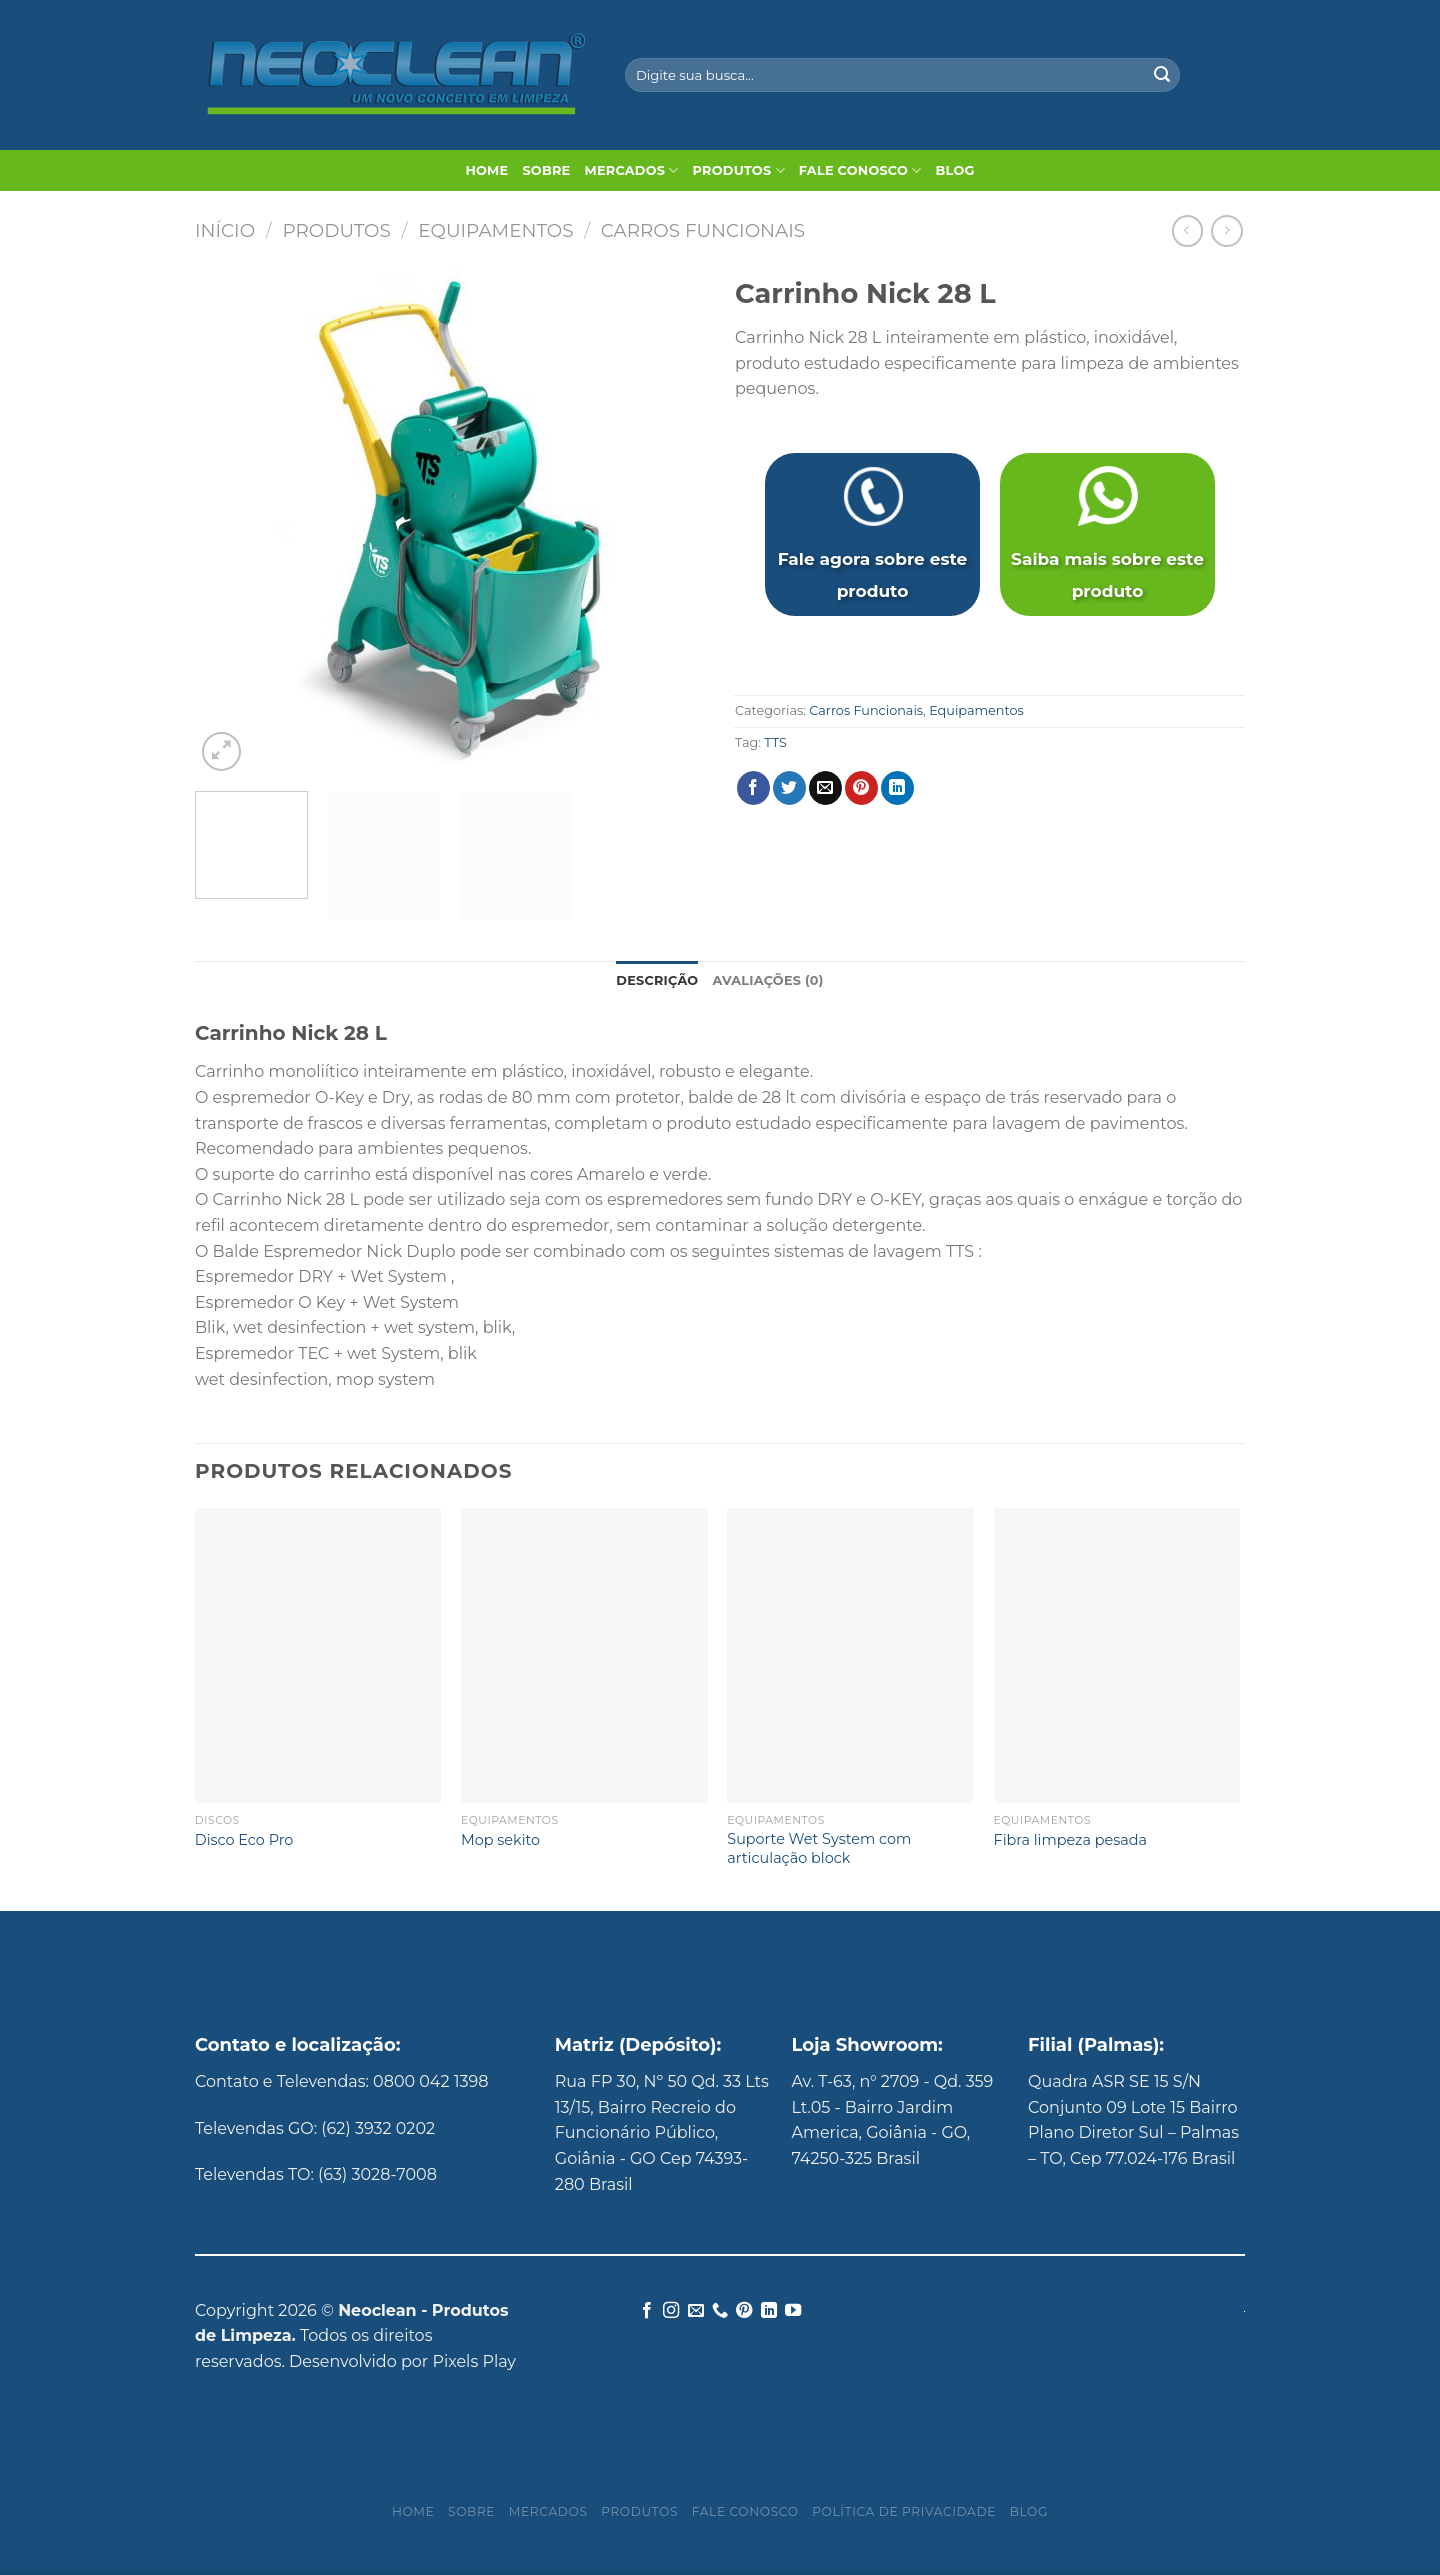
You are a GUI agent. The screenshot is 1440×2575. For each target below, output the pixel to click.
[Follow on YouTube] (793, 2311)
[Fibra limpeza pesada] (1117, 1656)
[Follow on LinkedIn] (769, 2311)
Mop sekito (500, 1840)
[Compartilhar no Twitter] (789, 788)
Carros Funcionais (703, 230)
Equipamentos (495, 230)
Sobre (546, 170)
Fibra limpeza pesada (1070, 1840)
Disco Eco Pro (244, 1840)
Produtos (739, 170)
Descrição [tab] (657, 980)
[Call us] (720, 2311)
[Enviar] (1162, 75)
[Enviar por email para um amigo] (825, 788)
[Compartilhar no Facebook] (753, 788)
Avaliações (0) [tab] (767, 980)
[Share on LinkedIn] (897, 788)
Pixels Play (474, 2361)
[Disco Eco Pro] (318, 1656)
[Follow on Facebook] (646, 2311)
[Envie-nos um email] (695, 2311)
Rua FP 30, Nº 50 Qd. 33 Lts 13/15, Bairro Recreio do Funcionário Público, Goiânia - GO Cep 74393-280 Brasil (662, 2132)
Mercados (631, 170)
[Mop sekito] (584, 1656)
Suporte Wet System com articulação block (819, 1848)
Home (486, 170)
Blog (955, 170)
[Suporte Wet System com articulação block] (850, 1656)
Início (225, 230)
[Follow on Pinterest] (744, 2311)
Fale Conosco (860, 170)
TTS (775, 742)
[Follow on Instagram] (671, 2311)
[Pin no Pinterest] (861, 788)
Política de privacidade (904, 2511)
